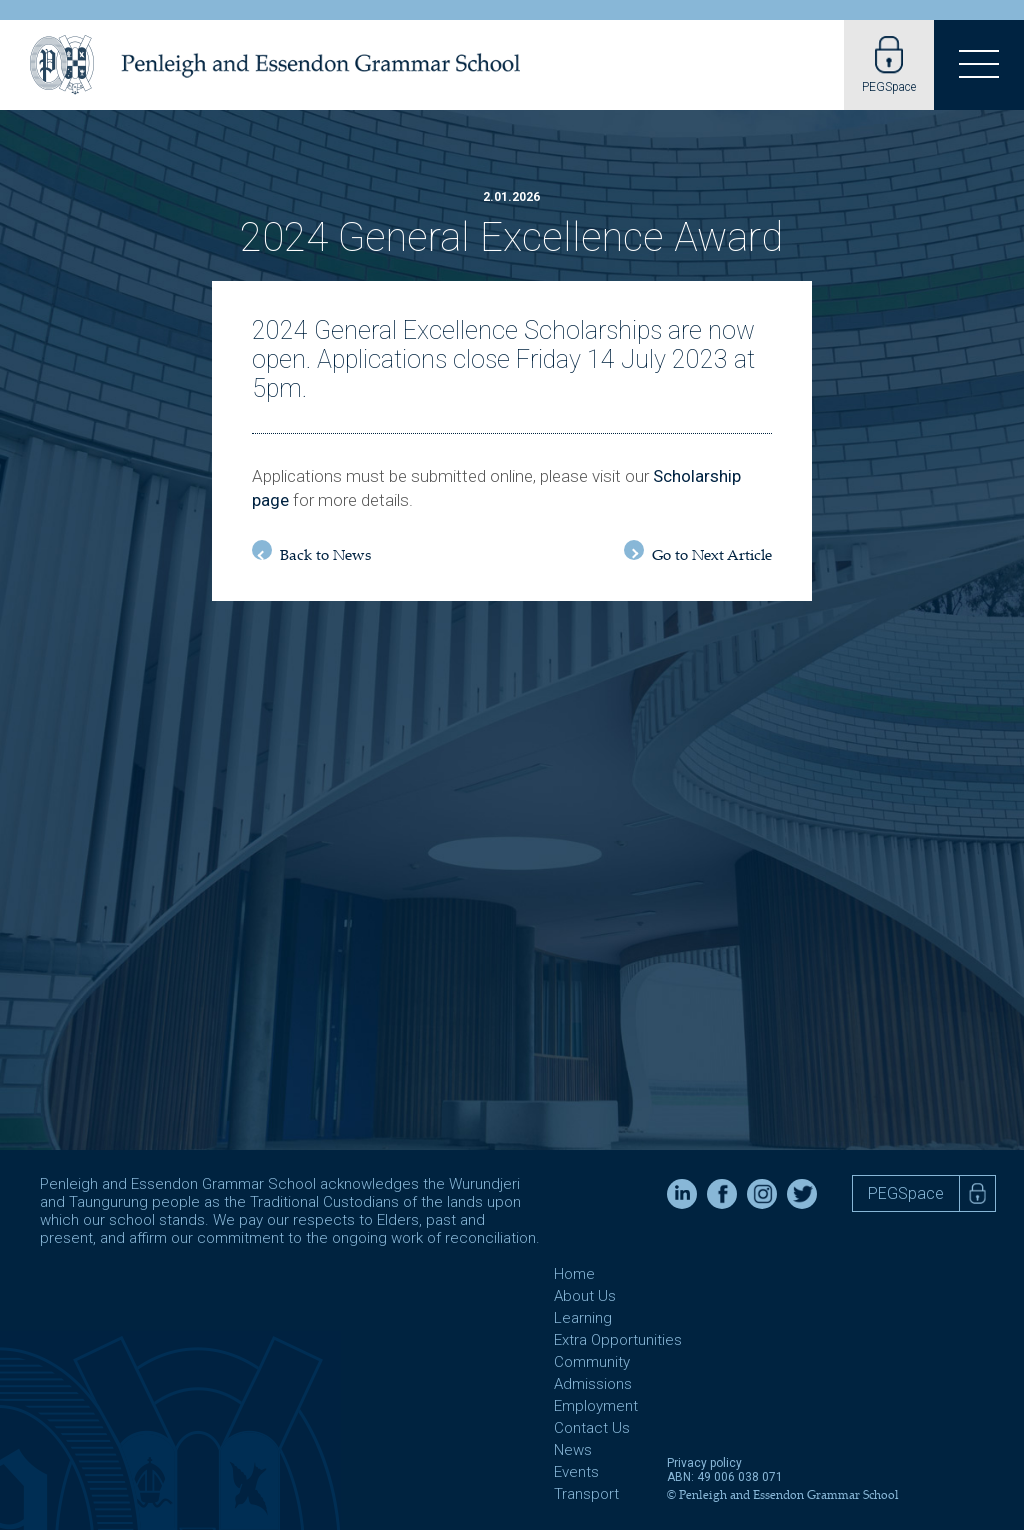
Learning (583, 1318)
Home (574, 1274)
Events (576, 1472)
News (573, 1450)
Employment (596, 1406)
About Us (585, 1296)
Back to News (311, 553)
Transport (586, 1494)
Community (592, 1362)
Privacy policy (704, 1463)
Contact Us (592, 1428)
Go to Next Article (698, 553)
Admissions (593, 1384)
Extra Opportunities (618, 1340)
